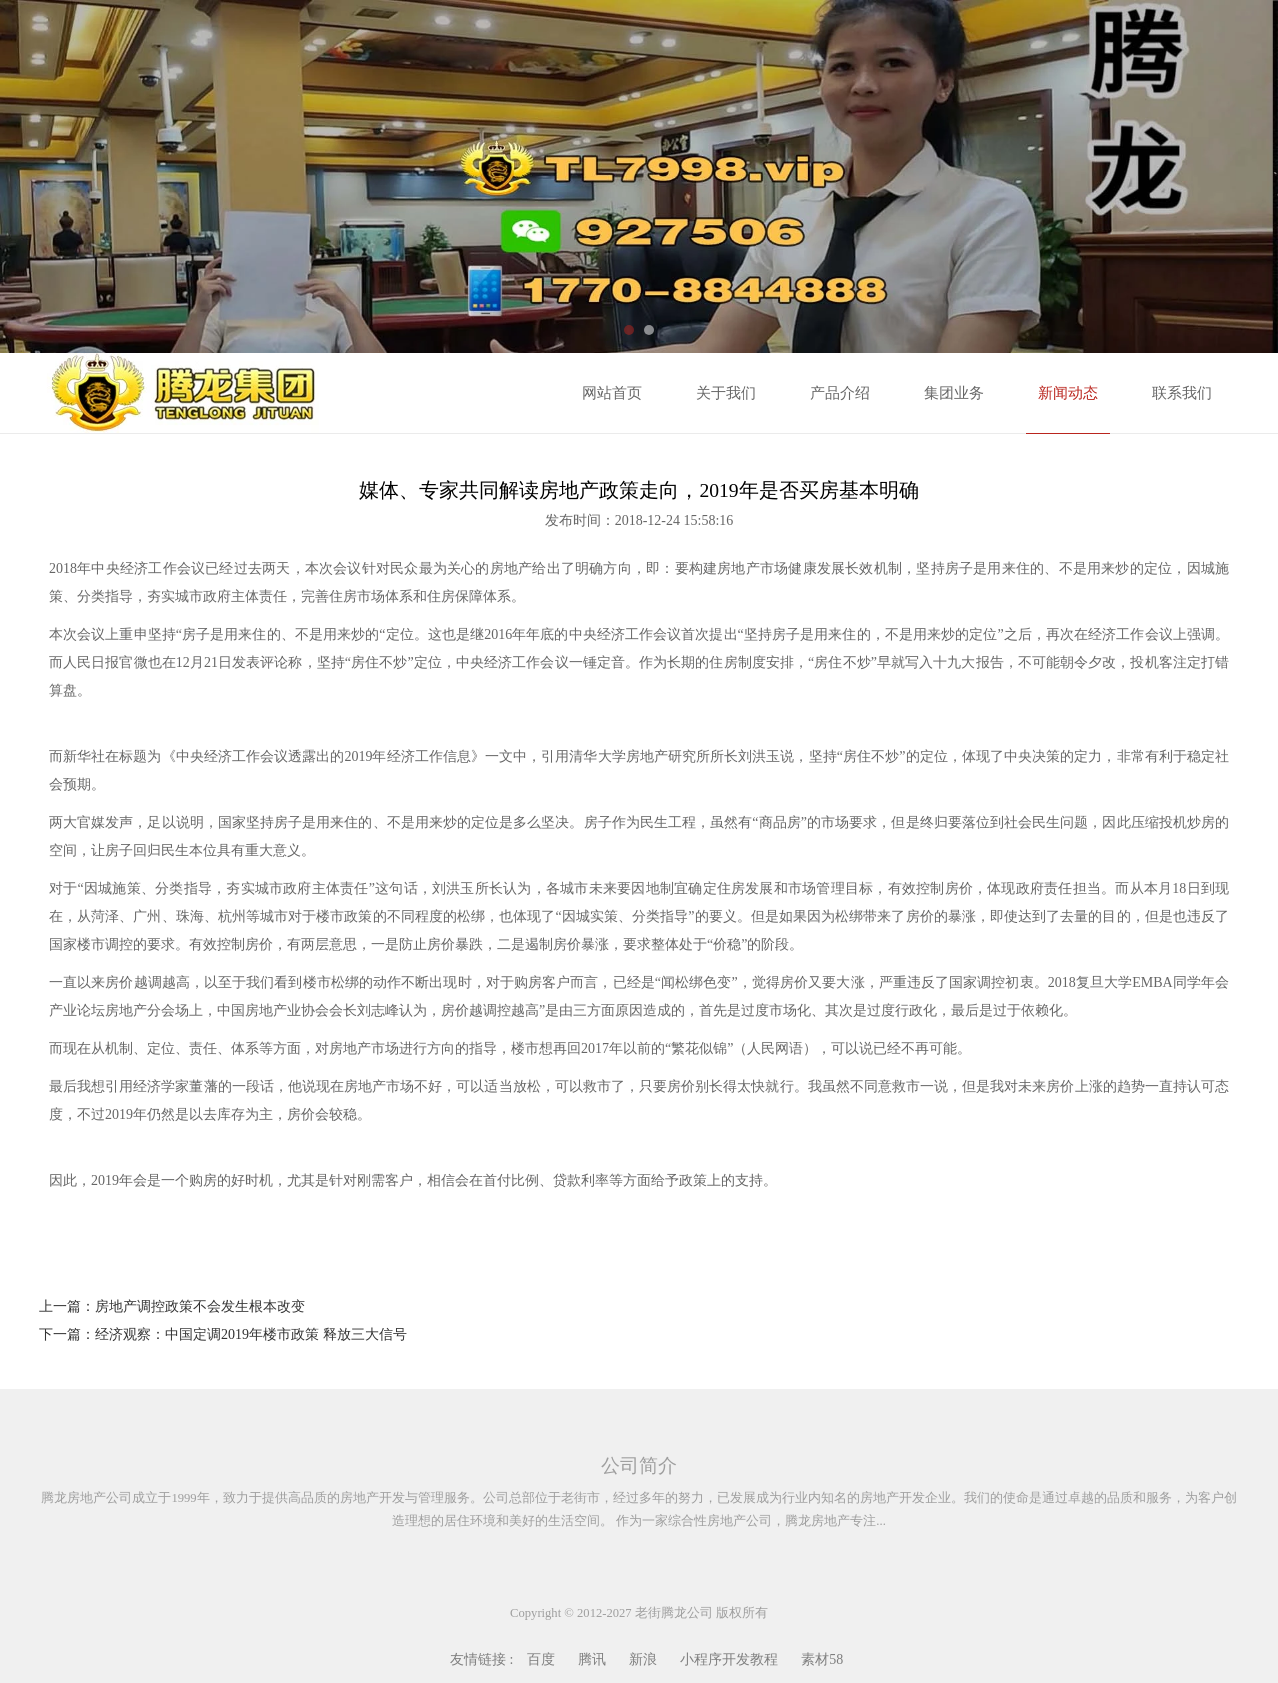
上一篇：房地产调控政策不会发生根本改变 (172, 1306)
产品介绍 (840, 393)
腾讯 (592, 1659)
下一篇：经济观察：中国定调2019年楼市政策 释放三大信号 (223, 1334)
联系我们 (1182, 393)
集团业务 (954, 393)
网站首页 (612, 393)
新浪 (643, 1659)
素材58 (822, 1659)
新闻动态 (1068, 393)
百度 (541, 1659)
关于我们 (726, 393)
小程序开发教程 (729, 1659)
